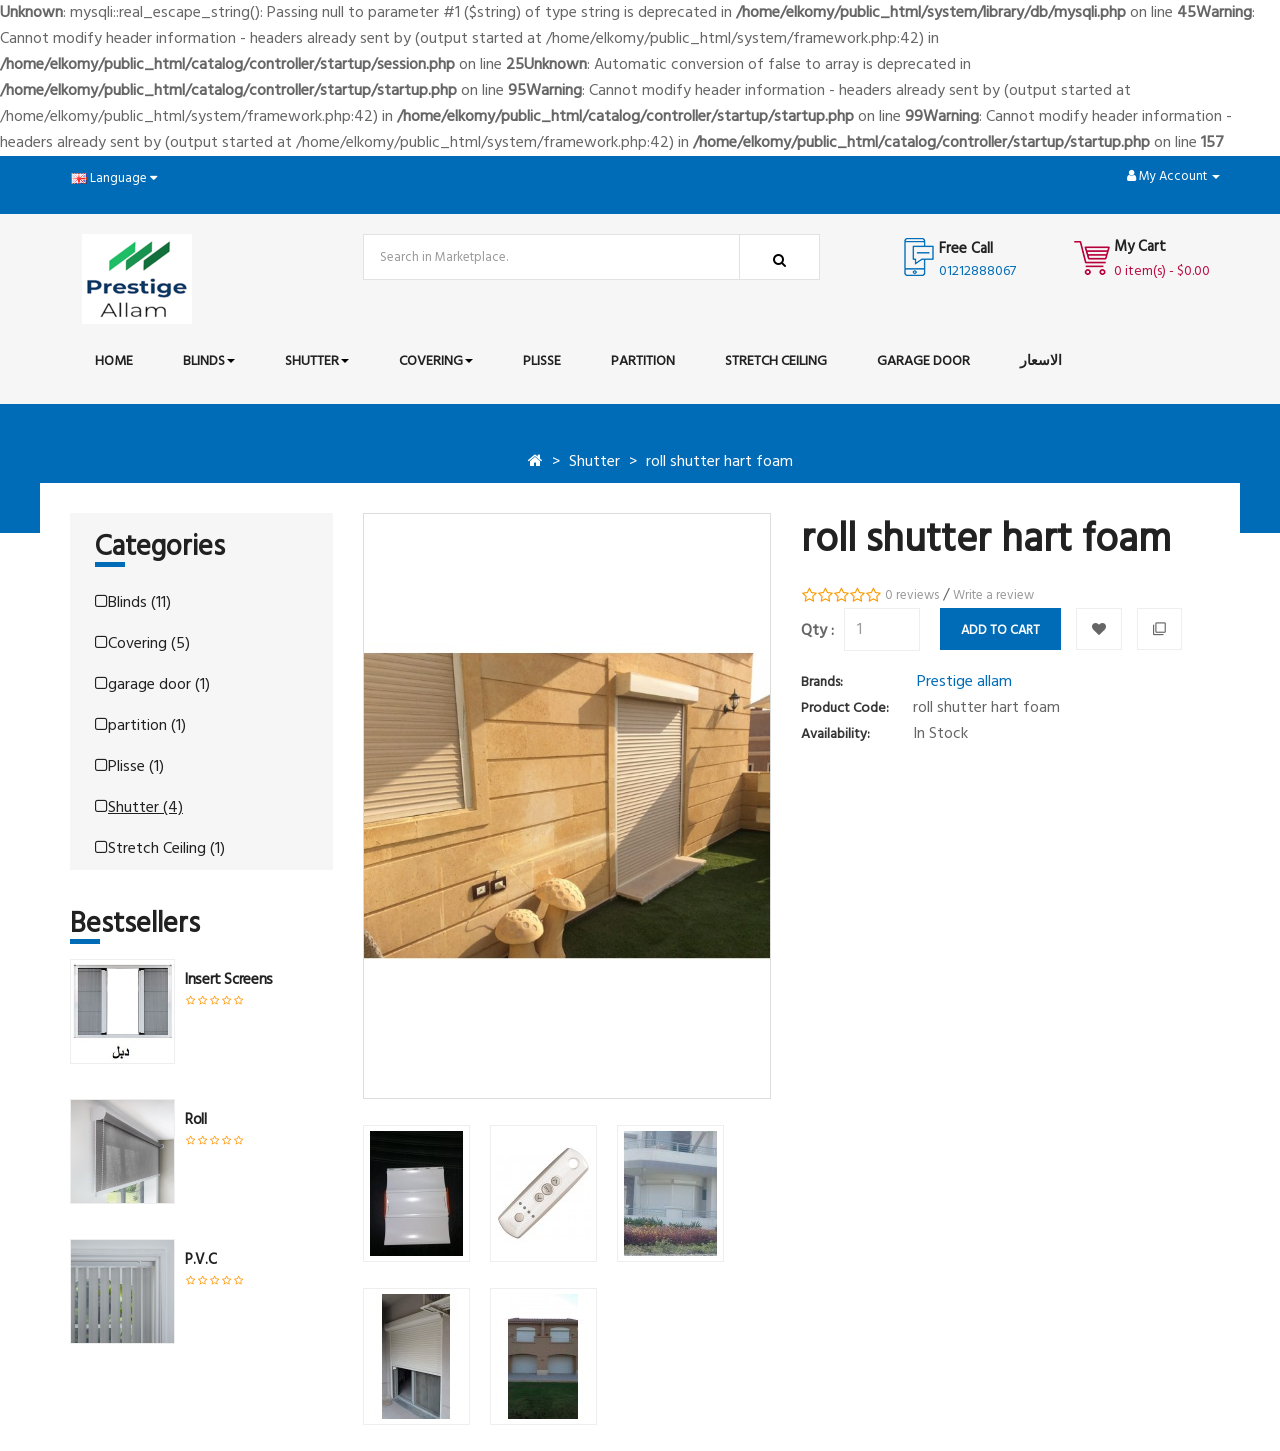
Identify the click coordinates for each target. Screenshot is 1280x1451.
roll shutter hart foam (719, 462)
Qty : (817, 631)
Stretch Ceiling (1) (160, 849)
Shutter (594, 462)
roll (196, 1120)
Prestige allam (964, 682)
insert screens (229, 980)
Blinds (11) (133, 603)
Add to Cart (1000, 630)
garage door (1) (152, 685)
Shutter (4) (139, 808)
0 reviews (912, 595)
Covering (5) (142, 644)
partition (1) (140, 726)
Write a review (993, 595)
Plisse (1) (129, 767)
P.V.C (200, 1260)
